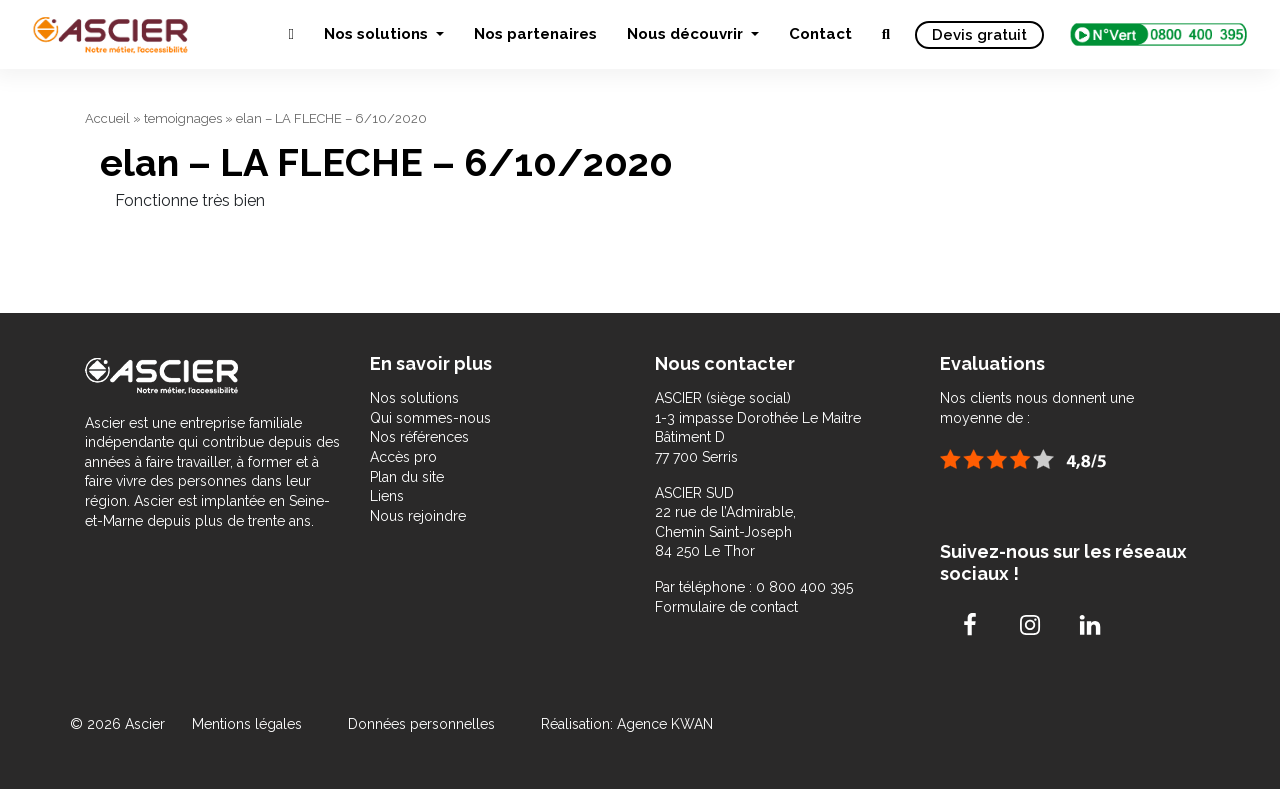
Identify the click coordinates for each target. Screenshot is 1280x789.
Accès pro (403, 457)
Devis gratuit (979, 35)
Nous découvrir (687, 34)
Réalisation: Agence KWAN (627, 724)
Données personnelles (421, 724)
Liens (387, 496)
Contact (820, 34)
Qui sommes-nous (430, 418)
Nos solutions (378, 34)
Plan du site (407, 477)
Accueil (107, 118)
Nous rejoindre (418, 516)
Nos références (419, 437)
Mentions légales (249, 724)
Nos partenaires (535, 34)
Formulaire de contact (726, 607)
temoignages (183, 118)
